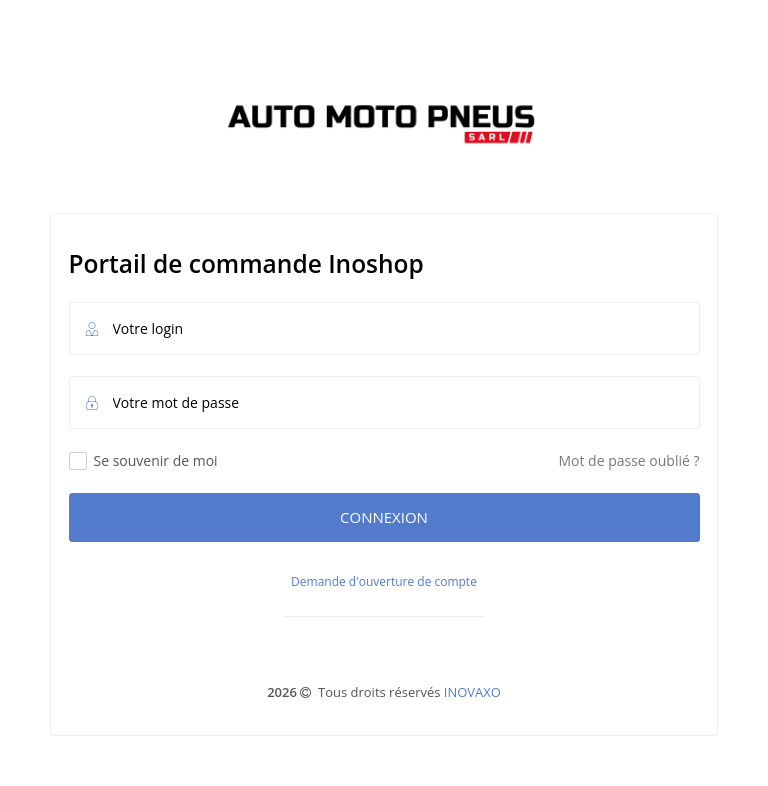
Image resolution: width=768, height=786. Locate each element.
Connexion (384, 517)
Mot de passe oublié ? (628, 460)
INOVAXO (472, 692)
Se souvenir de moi (143, 460)
